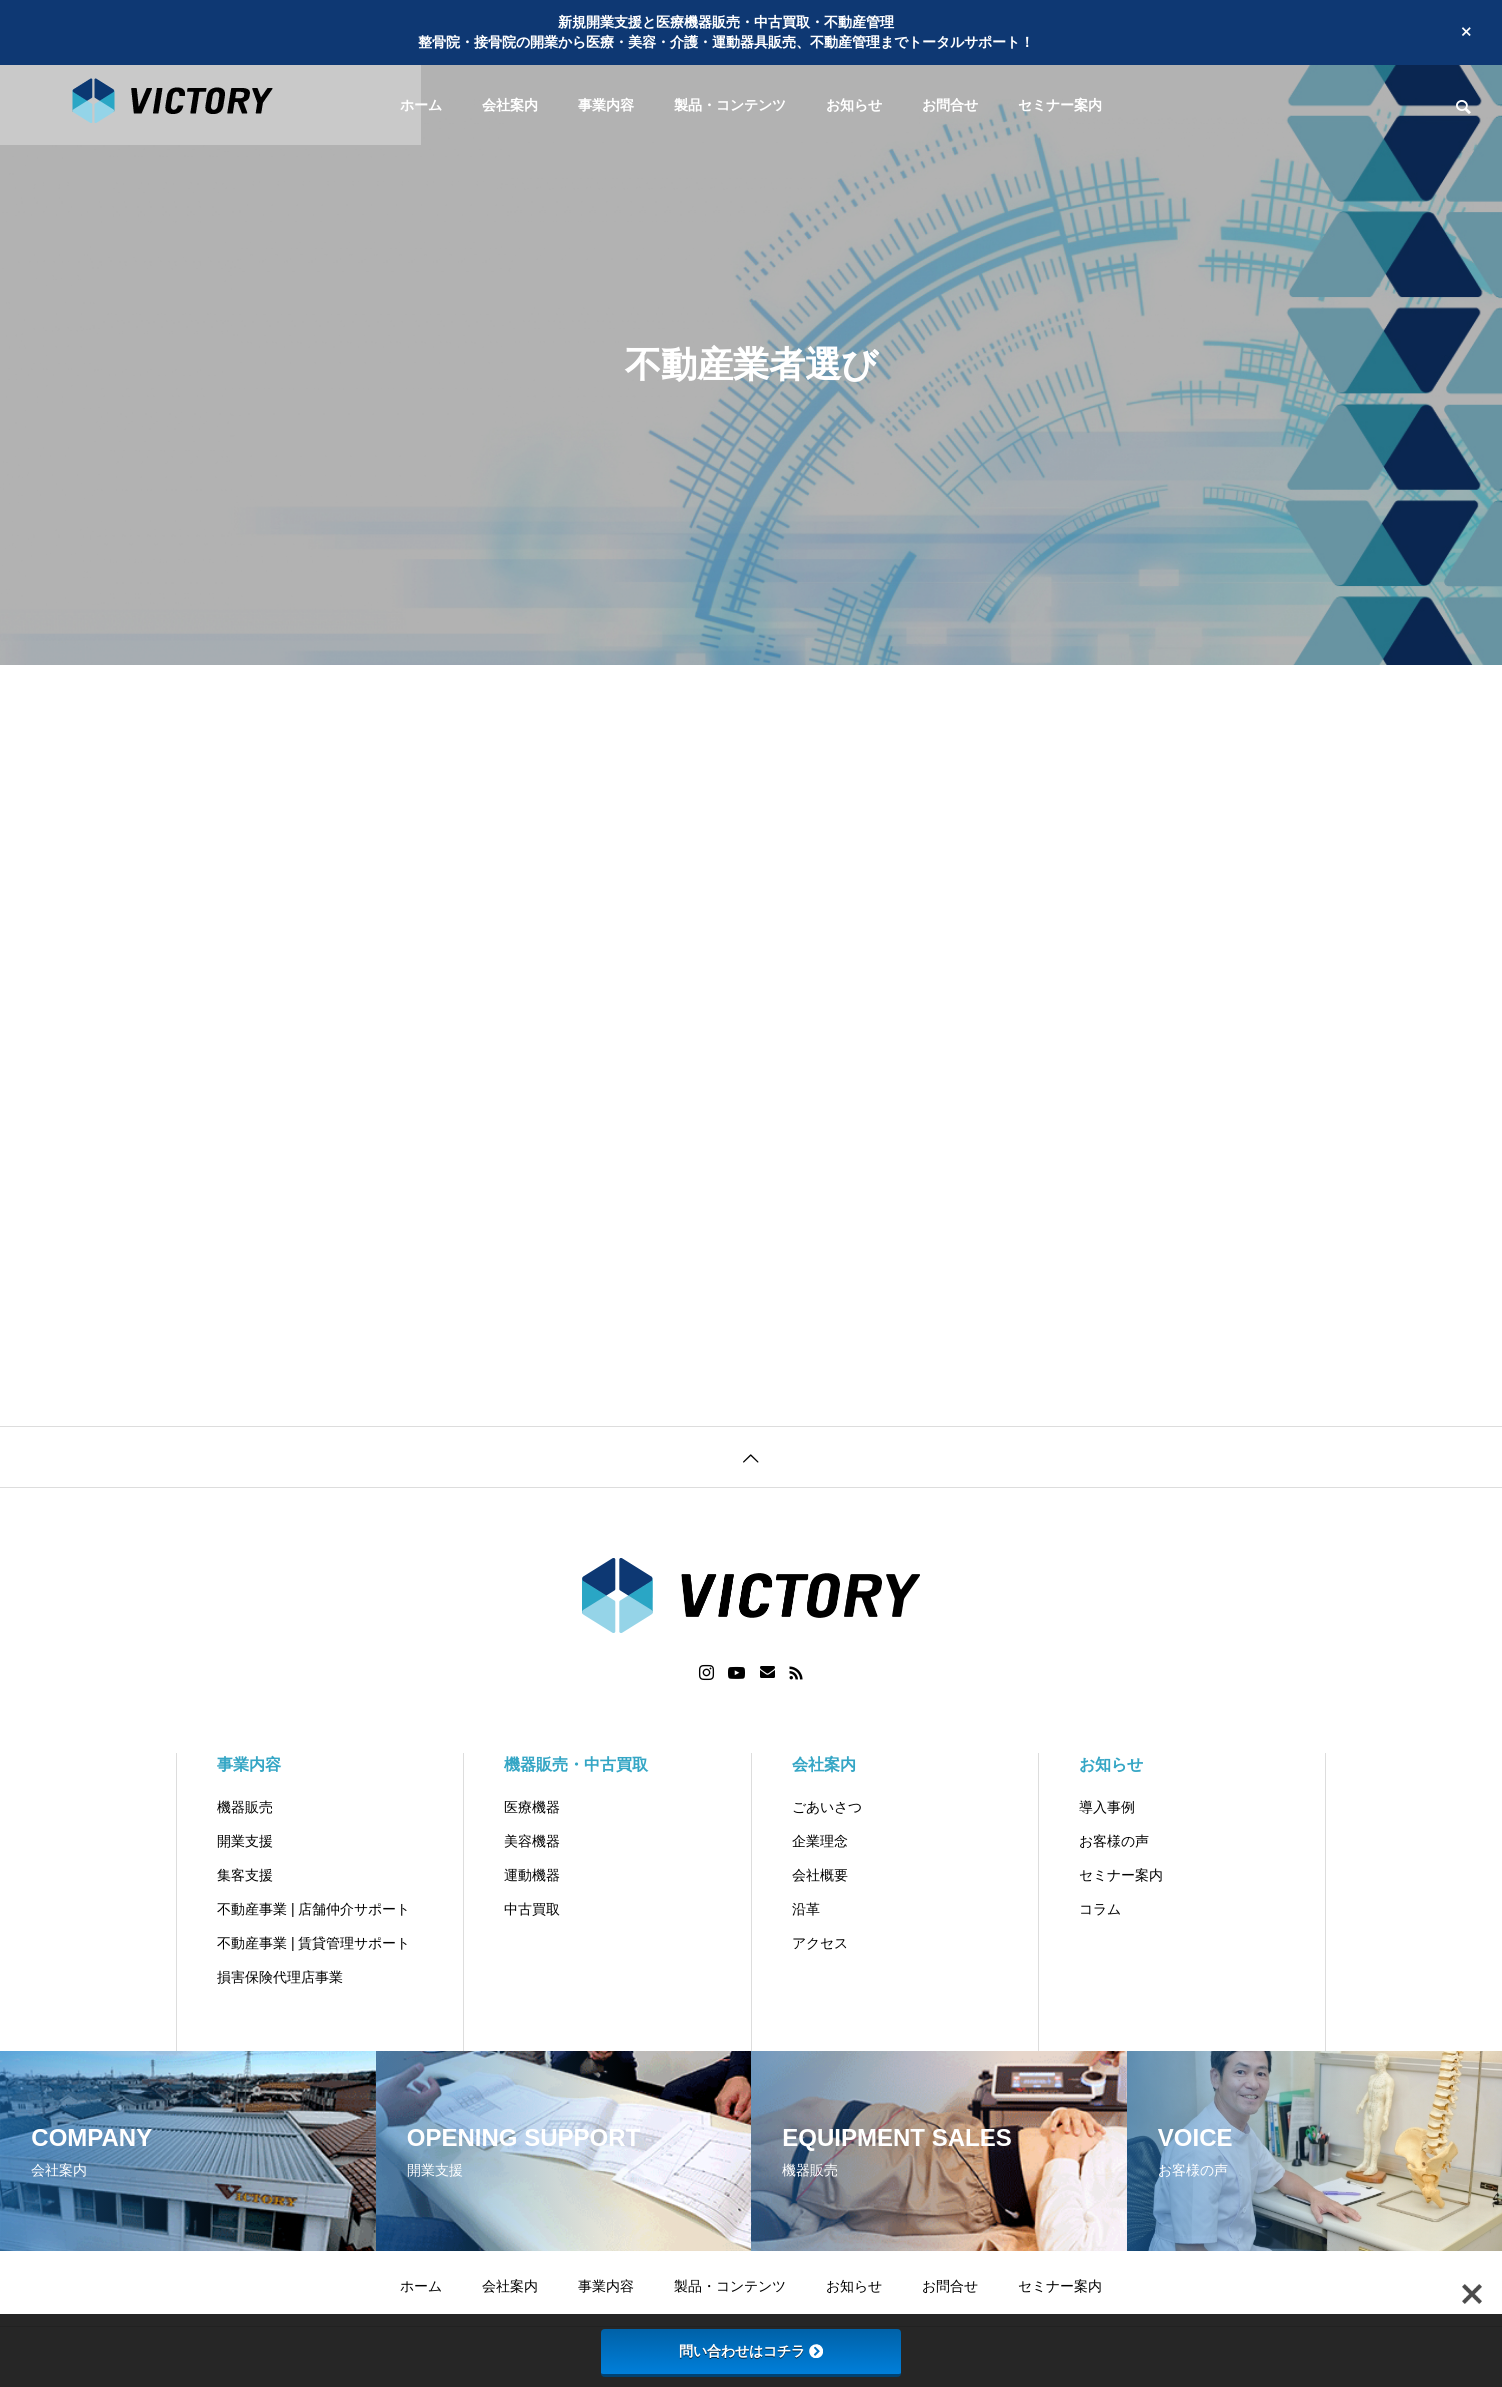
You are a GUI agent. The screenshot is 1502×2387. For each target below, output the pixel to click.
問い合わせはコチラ (751, 2351)
